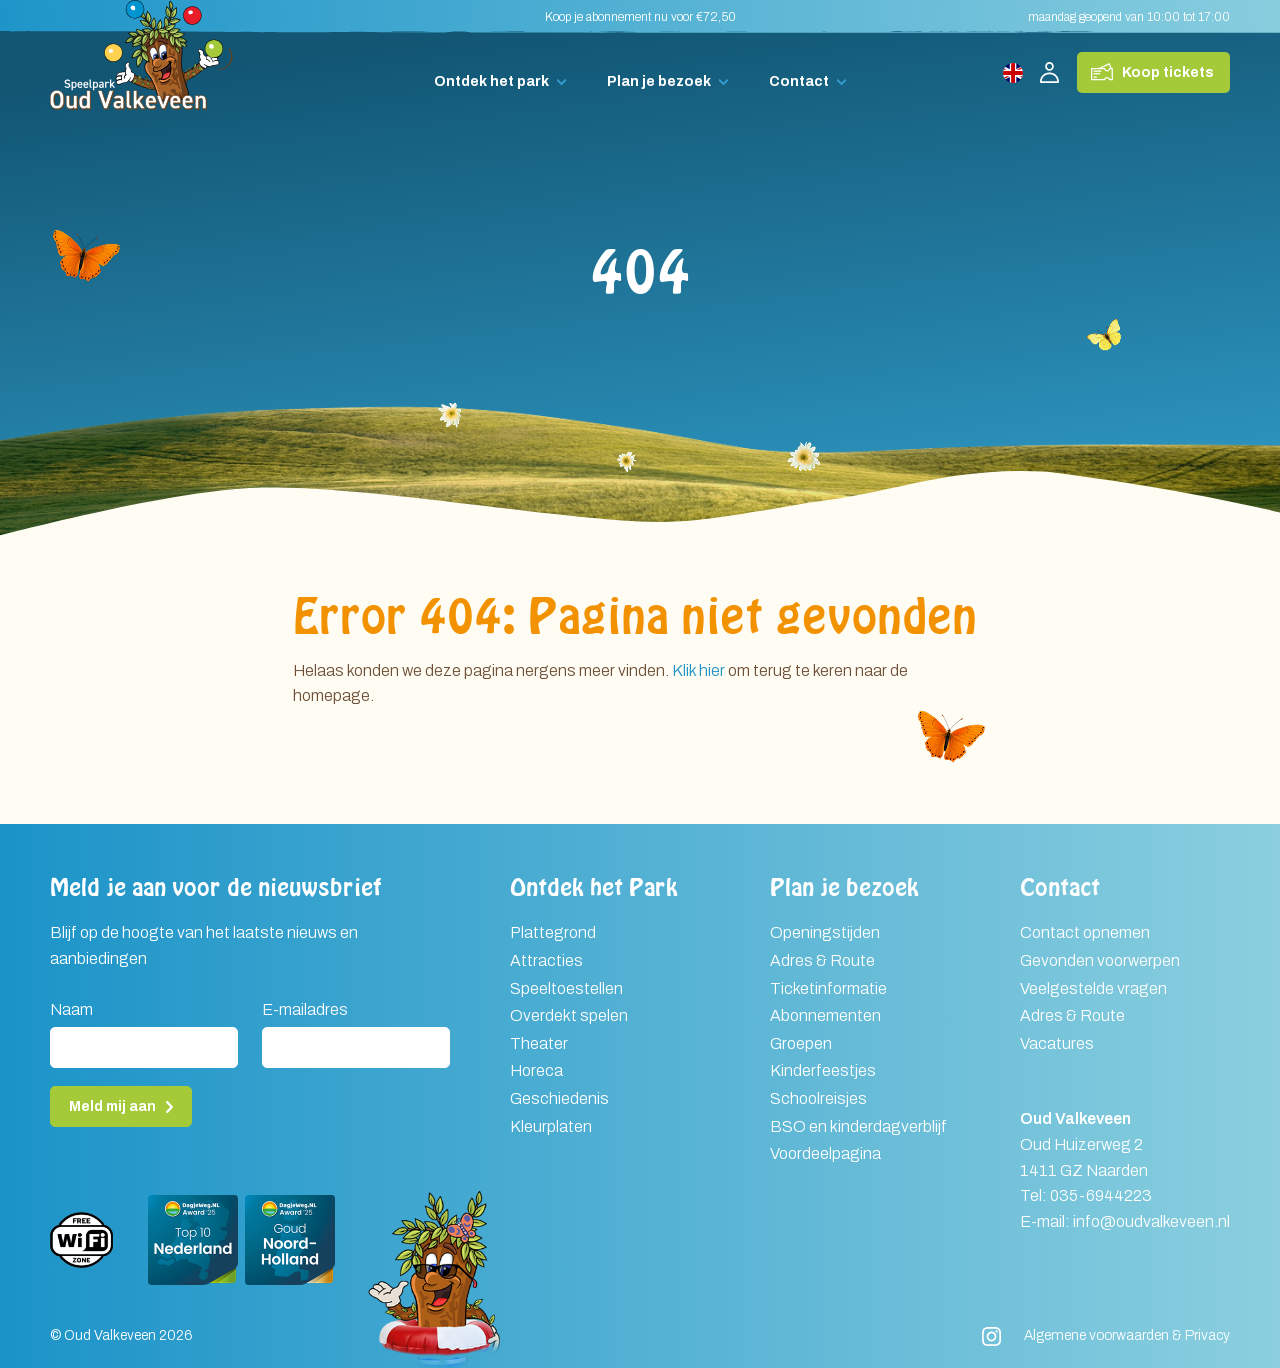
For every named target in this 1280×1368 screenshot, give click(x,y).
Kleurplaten (551, 1126)
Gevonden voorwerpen (1100, 960)
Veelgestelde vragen (1093, 988)
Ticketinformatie (828, 988)
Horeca (536, 1070)
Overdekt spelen (569, 1015)
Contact (799, 81)
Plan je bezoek (659, 81)
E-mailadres (305, 1009)
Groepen (801, 1043)
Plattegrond (553, 932)
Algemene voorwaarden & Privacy (1127, 1335)
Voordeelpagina (825, 1153)
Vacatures (1057, 1043)
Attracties (546, 960)
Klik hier (698, 670)
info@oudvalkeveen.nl (1151, 1221)
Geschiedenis (559, 1098)
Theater (539, 1043)
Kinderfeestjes (823, 1070)
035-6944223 (1101, 1195)
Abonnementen (825, 1015)
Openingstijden (825, 932)
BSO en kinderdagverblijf (858, 1126)
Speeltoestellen (566, 988)
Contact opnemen (1085, 932)
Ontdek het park (491, 81)
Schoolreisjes (818, 1098)
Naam (71, 1009)
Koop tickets (1168, 72)
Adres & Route (822, 960)
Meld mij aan (112, 1106)
